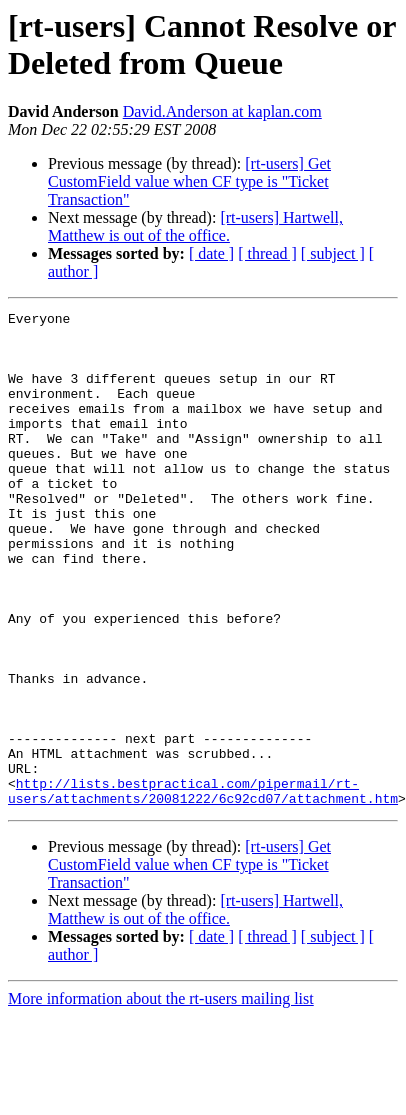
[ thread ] (267, 253)
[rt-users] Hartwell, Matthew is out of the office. (195, 226)
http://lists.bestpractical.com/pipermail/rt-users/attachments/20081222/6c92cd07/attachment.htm (203, 870)
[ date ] (211, 253)
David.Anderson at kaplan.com (222, 111)
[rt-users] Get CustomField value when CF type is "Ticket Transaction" (189, 181)
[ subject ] (333, 253)
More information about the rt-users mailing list (161, 1079)
